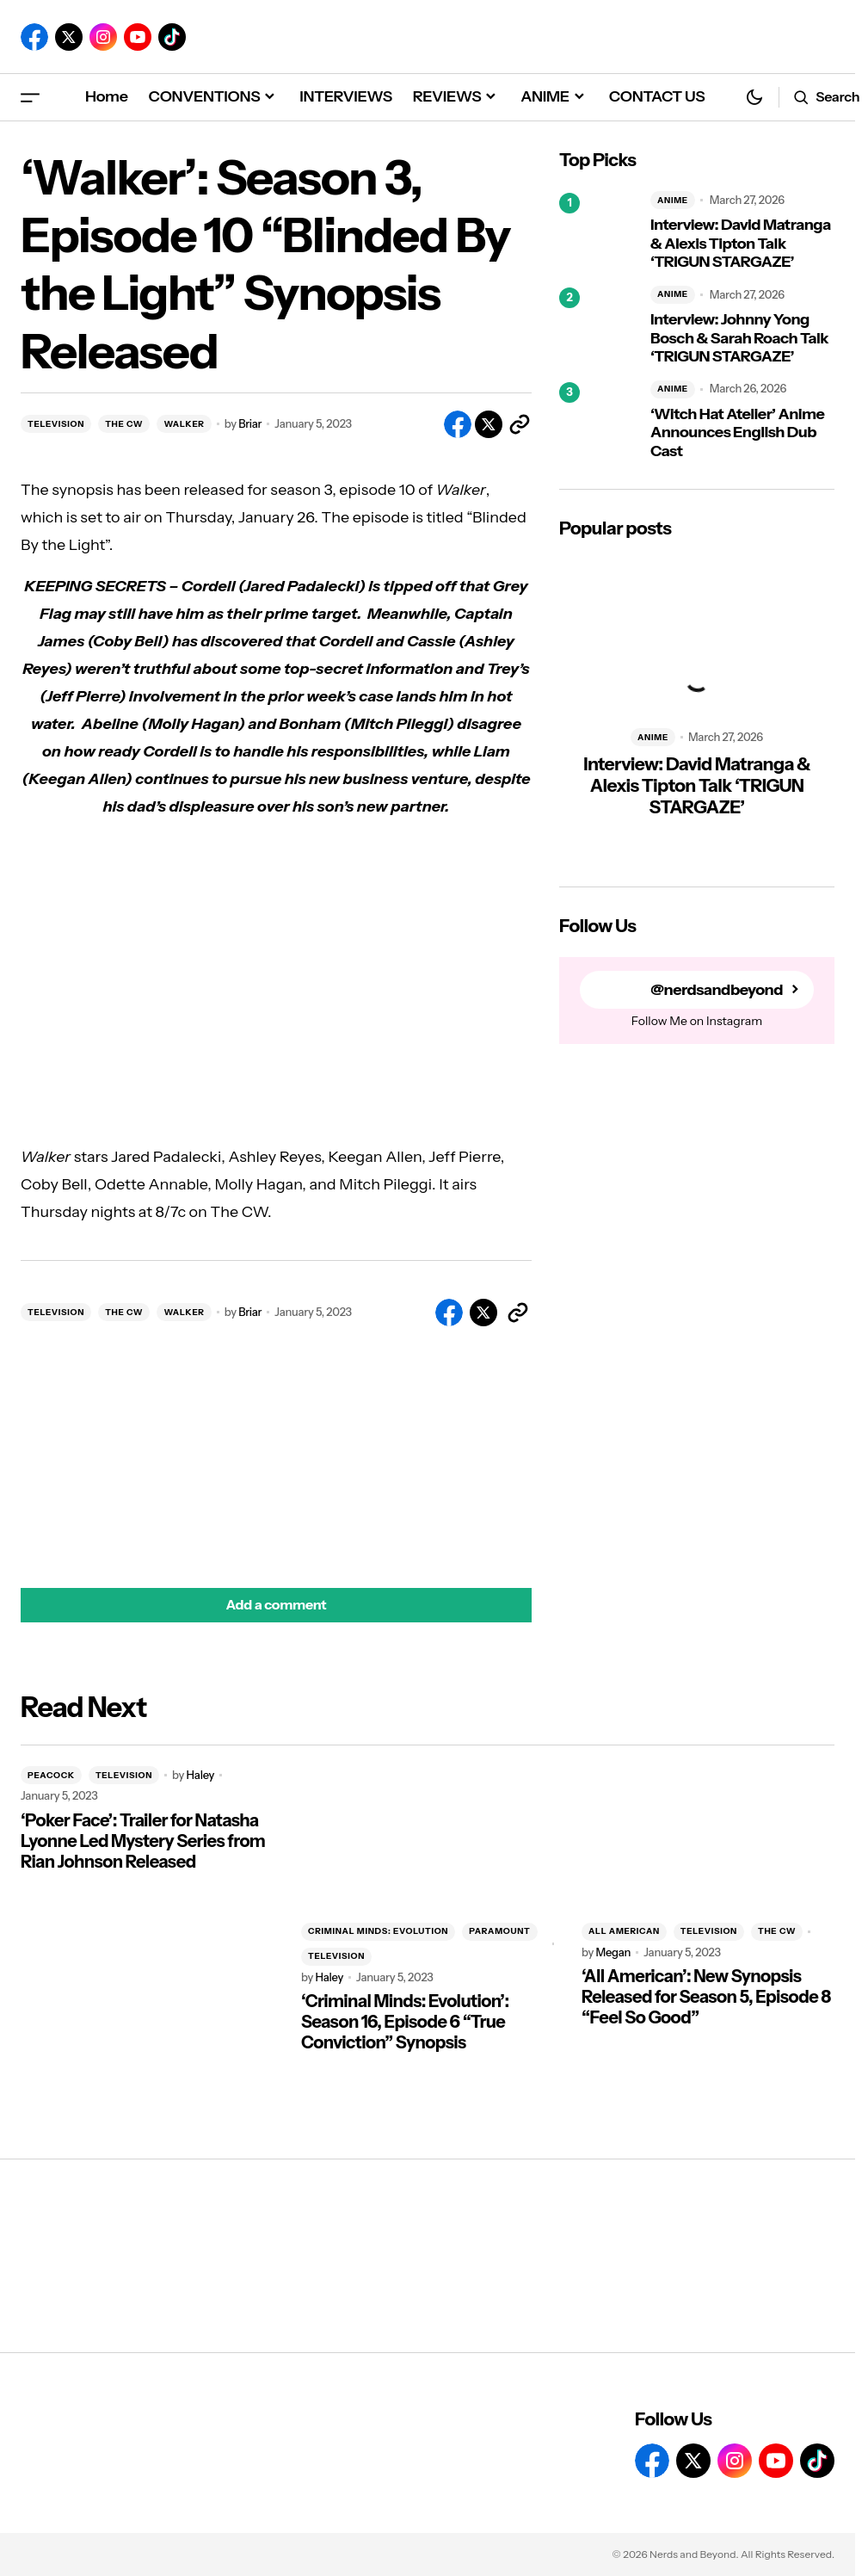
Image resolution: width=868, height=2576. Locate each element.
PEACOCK (51, 1775)
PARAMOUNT (499, 1931)
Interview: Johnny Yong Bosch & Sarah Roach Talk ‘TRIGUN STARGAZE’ (739, 338)
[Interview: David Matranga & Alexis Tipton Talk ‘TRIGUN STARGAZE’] (598, 231)
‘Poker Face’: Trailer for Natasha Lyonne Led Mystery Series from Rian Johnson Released (143, 1841)
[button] (30, 96)
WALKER (183, 423)
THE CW (124, 423)
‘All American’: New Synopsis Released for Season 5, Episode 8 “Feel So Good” (706, 1997)
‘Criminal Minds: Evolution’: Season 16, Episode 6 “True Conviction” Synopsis (405, 2022)
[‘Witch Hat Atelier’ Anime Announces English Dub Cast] (598, 421)
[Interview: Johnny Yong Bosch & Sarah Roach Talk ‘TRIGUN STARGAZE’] (598, 326)
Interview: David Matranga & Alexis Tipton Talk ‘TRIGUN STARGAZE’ (740, 243)
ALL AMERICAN (624, 1931)
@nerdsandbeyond (716, 990)
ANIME (672, 200)
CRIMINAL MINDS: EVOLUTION (378, 1931)
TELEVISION (56, 423)
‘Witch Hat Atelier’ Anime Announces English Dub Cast (737, 432)
